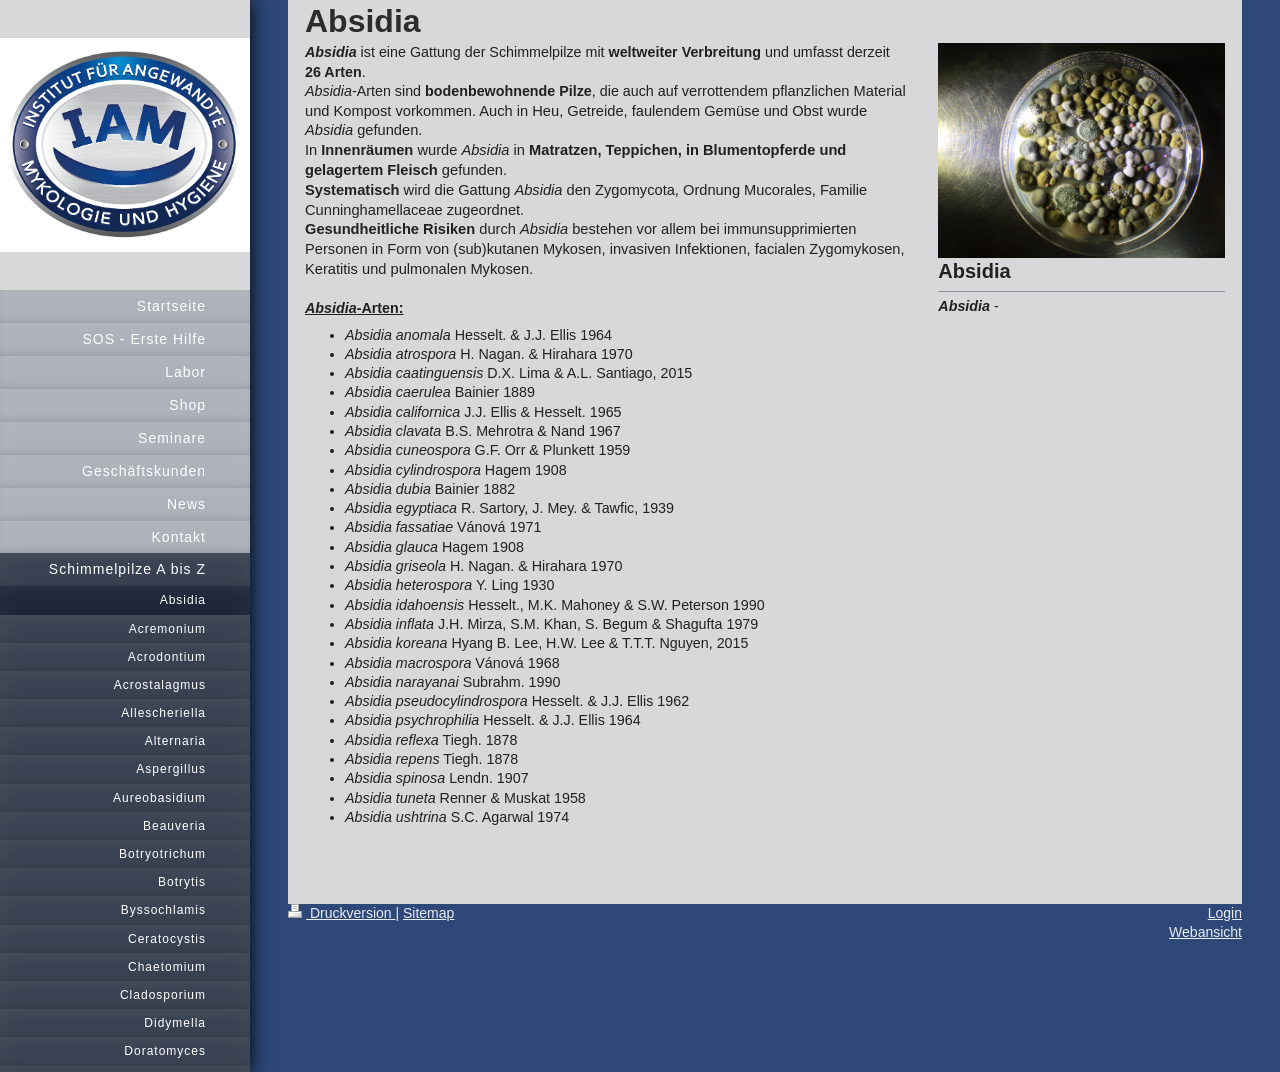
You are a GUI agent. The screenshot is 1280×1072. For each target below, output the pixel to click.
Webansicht (1205, 932)
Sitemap (428, 913)
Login (1225, 913)
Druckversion (341, 913)
